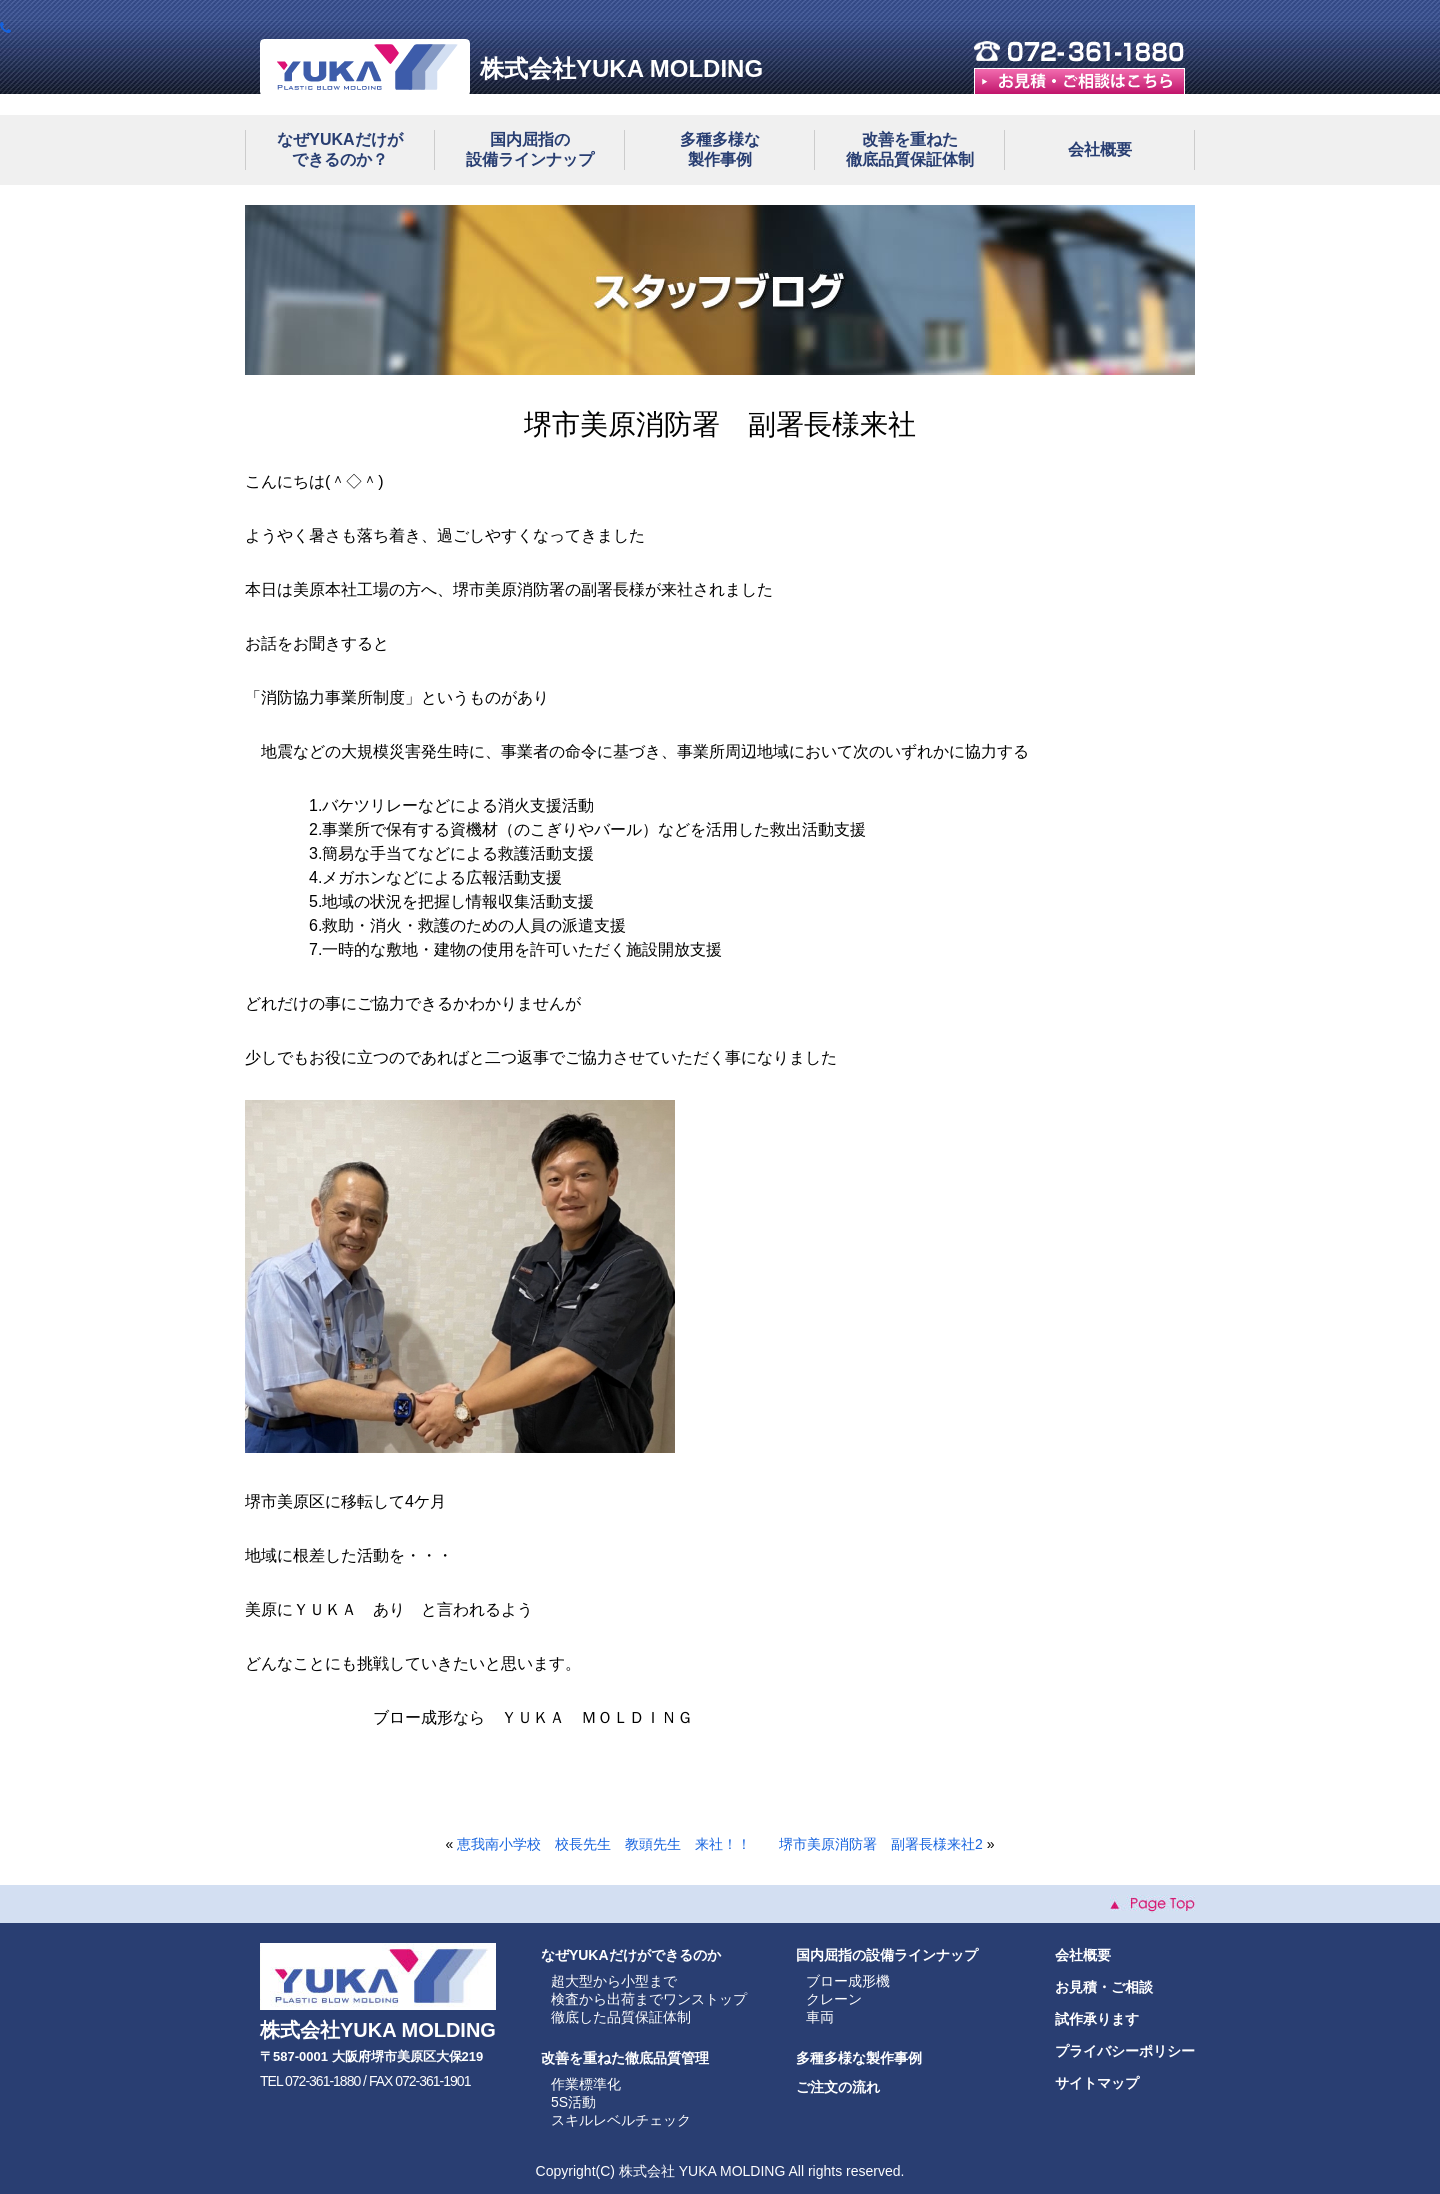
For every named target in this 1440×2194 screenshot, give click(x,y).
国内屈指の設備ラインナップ (887, 1955)
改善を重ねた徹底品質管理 (625, 2058)
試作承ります (1097, 2019)
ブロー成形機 (848, 1981)
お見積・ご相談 (1104, 1987)
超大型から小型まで (614, 1981)
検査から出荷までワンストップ (649, 1999)
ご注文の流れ (838, 2087)
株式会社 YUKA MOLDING (702, 2171)
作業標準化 (586, 2084)
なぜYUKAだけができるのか (631, 1955)
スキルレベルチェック (621, 2120)
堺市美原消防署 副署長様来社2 (881, 1844)
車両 (820, 2017)
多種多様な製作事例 (859, 2058)
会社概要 (1100, 149)
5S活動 (573, 2102)
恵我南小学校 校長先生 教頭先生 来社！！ (604, 1844)
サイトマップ (1097, 2083)
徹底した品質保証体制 (621, 2017)
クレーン (834, 1999)
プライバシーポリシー (1125, 2051)
